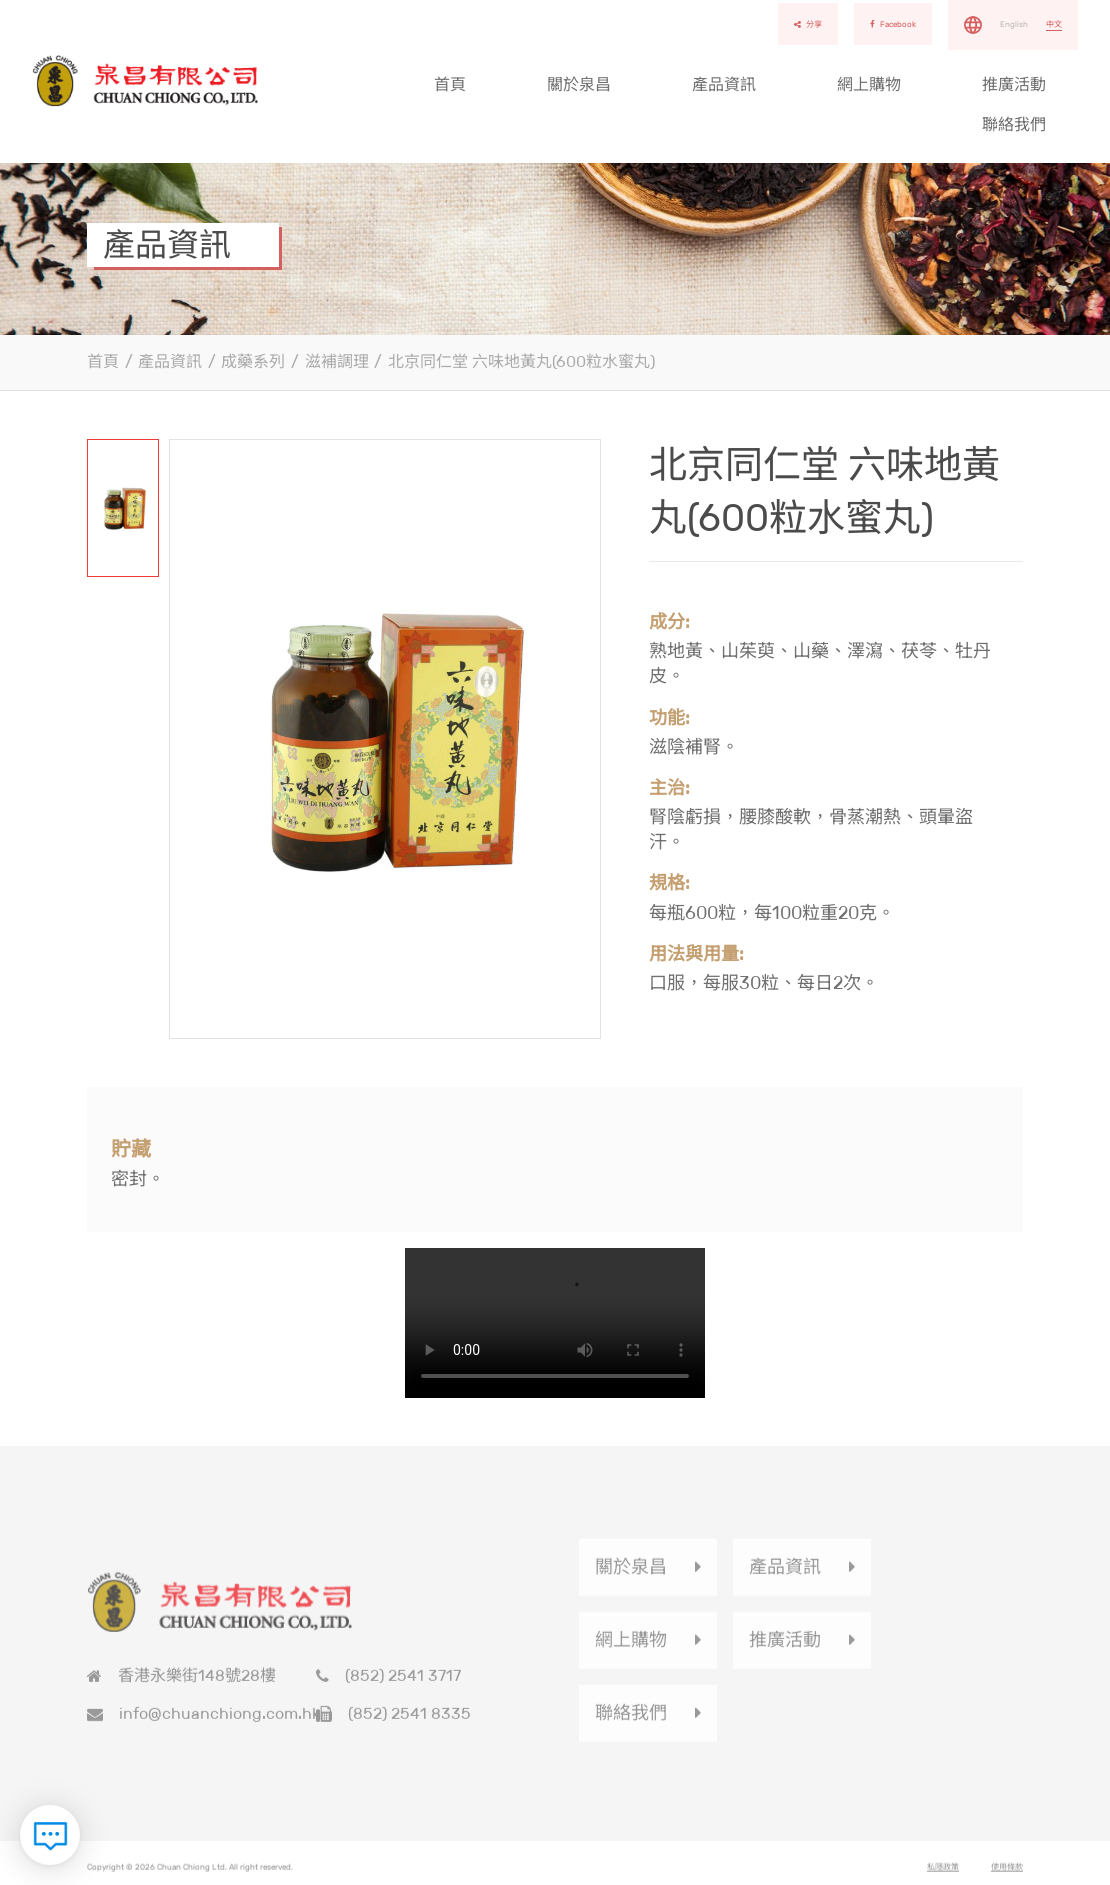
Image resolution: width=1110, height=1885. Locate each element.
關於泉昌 (579, 84)
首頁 (450, 84)
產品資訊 (724, 84)
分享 (808, 24)
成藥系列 (253, 361)
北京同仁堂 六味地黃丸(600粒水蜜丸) (521, 361)
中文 (1054, 24)
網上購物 (869, 84)
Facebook (893, 24)
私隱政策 (943, 1872)
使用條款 (1007, 1872)
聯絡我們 (1014, 124)
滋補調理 (337, 361)
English (1014, 24)
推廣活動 (1014, 84)
